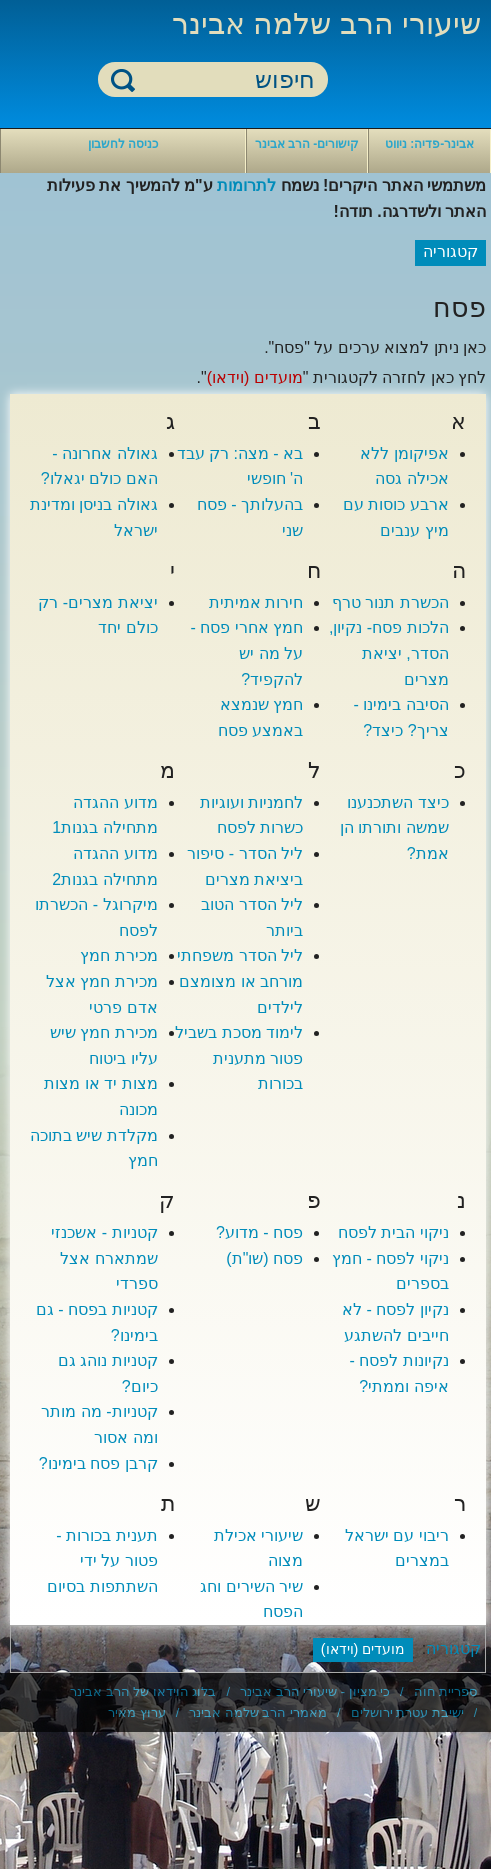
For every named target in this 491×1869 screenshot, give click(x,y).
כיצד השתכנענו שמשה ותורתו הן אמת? (394, 828)
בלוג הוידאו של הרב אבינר (143, 1691)
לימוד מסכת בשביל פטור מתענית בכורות (239, 1058)
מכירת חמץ (118, 955)
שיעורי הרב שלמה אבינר (326, 23)
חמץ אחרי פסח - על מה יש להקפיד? (246, 653)
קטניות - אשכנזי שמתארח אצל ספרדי (104, 1258)
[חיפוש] (225, 80)
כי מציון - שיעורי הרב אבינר (315, 1691)
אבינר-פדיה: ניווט (429, 144)
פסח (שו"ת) (264, 1258)
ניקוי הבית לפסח (393, 1232)
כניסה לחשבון (123, 144)
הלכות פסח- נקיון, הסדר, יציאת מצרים (389, 653)
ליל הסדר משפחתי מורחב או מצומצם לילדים (240, 981)
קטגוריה (453, 1648)
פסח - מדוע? (259, 1232)
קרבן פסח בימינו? (98, 1463)
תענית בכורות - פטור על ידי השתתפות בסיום (102, 1561)
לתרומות (246, 185)
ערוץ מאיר (137, 1712)
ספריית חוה (446, 1691)
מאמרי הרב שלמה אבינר (258, 1712)
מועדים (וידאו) (255, 377)
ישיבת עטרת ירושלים (407, 1712)
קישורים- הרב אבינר (307, 144)
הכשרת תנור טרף (390, 602)
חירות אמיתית (256, 602)
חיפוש (123, 79)
